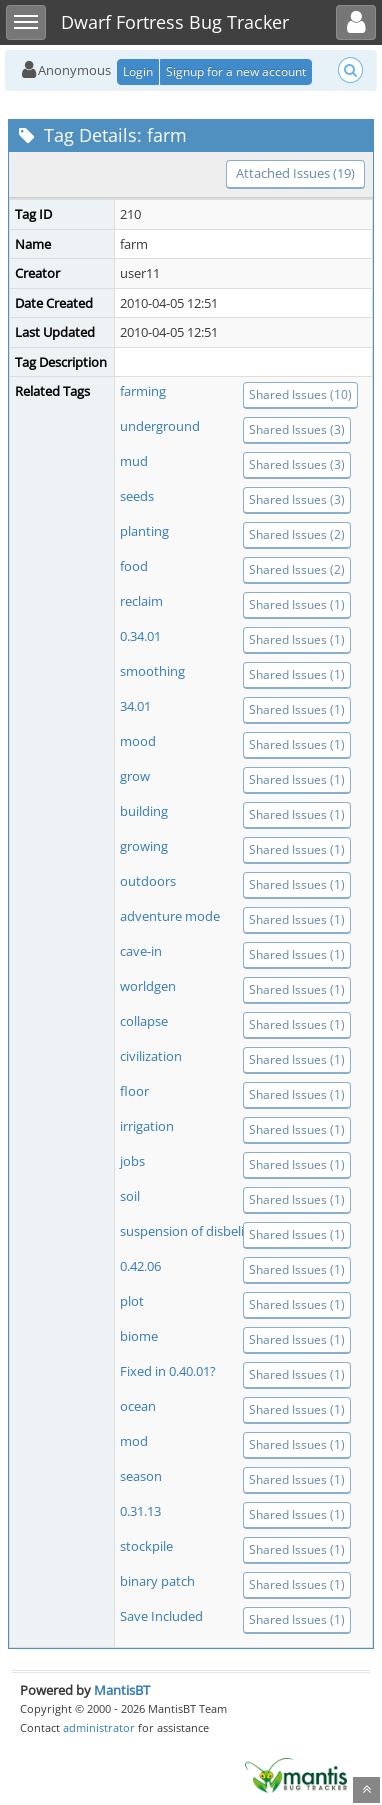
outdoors (148, 881)
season (141, 1476)
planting (144, 531)
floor (134, 1091)
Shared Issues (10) (300, 394)
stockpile (146, 1546)
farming (143, 391)
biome (139, 1336)
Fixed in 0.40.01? (168, 1371)
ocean (138, 1406)
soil (130, 1196)
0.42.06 (140, 1266)
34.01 (135, 706)
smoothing (152, 671)
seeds (137, 496)
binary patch (157, 1581)
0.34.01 (140, 636)
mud (134, 461)
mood (138, 741)
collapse (144, 1021)
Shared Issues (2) (297, 534)
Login (138, 71)
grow (135, 776)
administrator (99, 1727)
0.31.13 (140, 1511)
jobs (132, 1161)
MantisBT (122, 1690)
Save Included (161, 1616)
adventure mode (170, 916)
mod (134, 1441)
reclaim (141, 601)
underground (160, 426)
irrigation (147, 1126)
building (144, 811)
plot (132, 1301)
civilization (151, 1056)
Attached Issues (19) (295, 173)
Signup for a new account (236, 71)
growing (144, 846)
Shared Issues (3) (297, 429)
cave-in (141, 951)
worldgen (148, 986)
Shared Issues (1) (297, 604)
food (134, 566)
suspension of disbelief (187, 1231)
